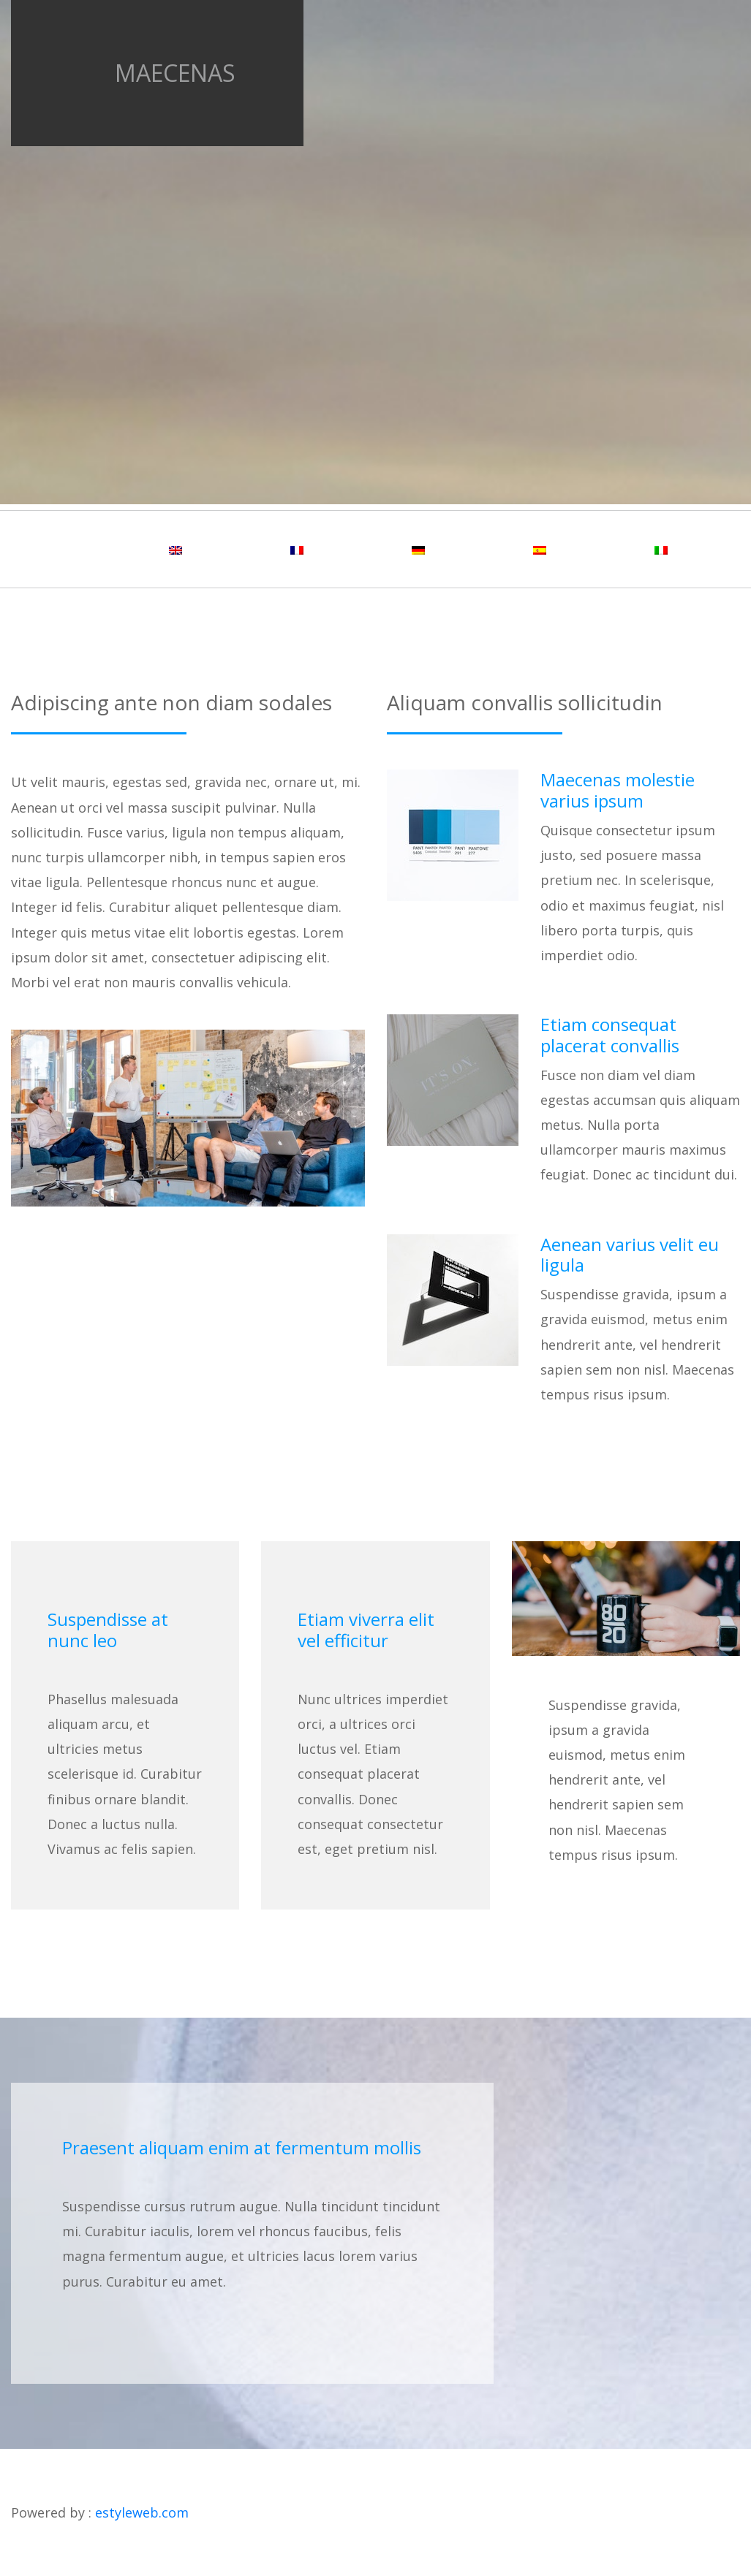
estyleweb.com (142, 2512)
